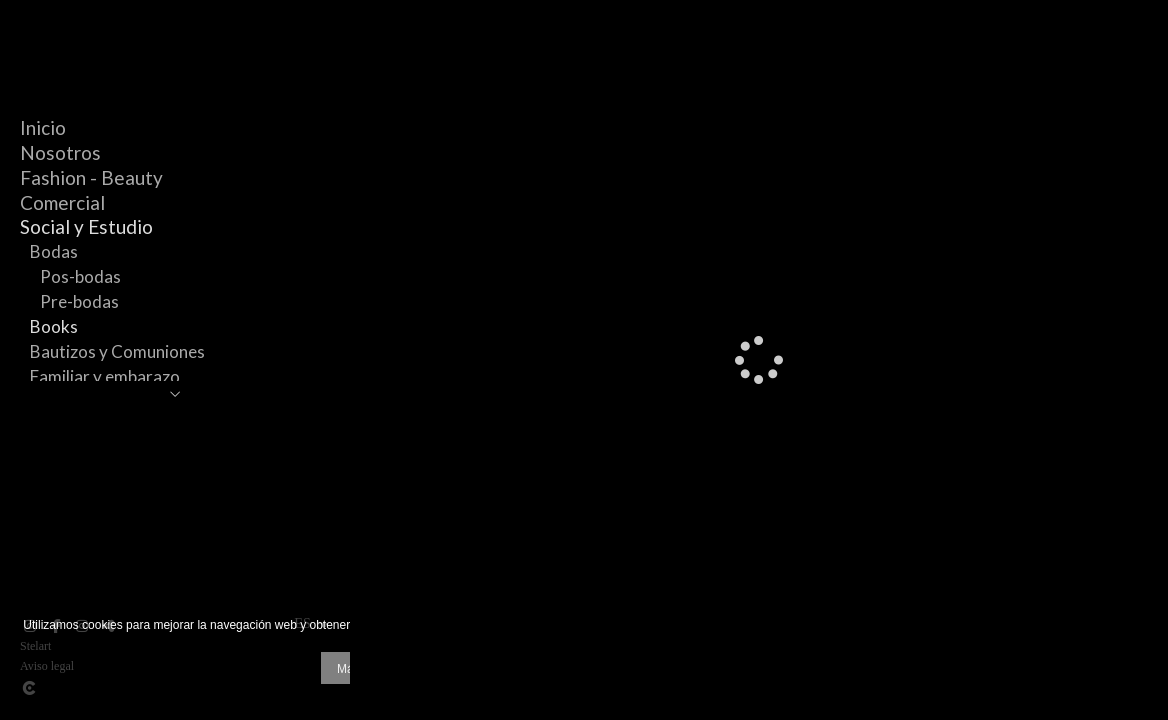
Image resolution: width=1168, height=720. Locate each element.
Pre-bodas (79, 301)
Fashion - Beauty (91, 177)
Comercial (62, 202)
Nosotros (60, 152)
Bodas (54, 251)
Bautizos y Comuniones (117, 351)
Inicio (43, 127)
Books (54, 326)
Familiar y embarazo (105, 376)
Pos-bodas (80, 276)
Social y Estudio (86, 226)
